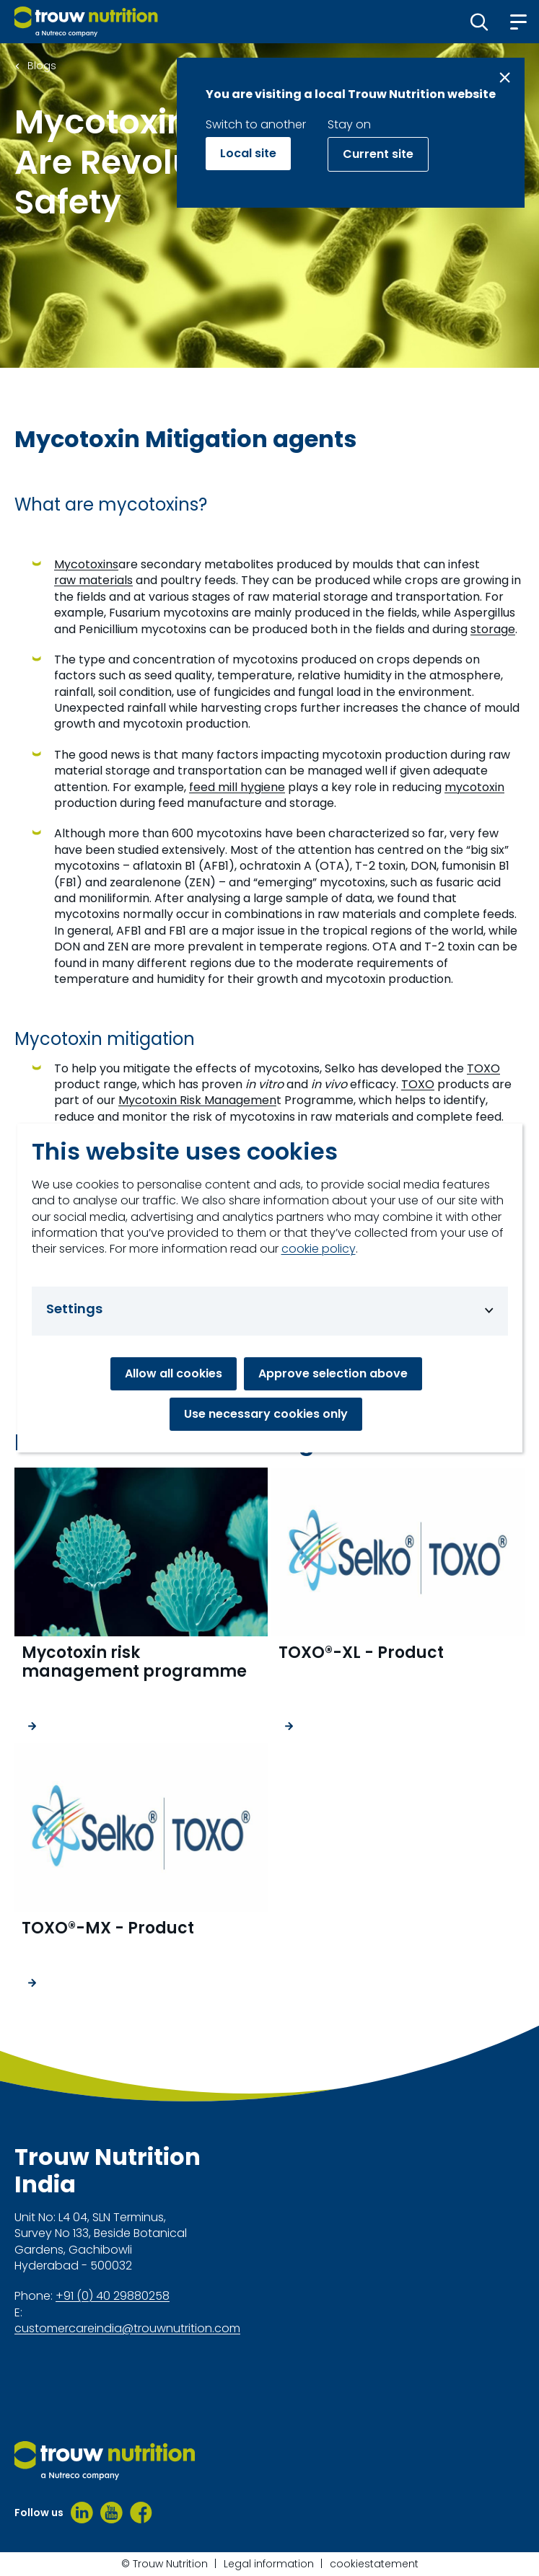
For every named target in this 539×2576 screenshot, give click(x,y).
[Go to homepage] (86, 21)
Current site (378, 154)
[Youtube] (111, 2512)
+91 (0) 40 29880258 (113, 2296)
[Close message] (505, 77)
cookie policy (318, 1249)
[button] (479, 21)
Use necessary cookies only (266, 1414)
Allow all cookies (173, 1373)
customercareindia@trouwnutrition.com (127, 2329)
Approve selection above (333, 1373)
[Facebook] (141, 2512)
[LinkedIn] (82, 2512)
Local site (248, 153)
